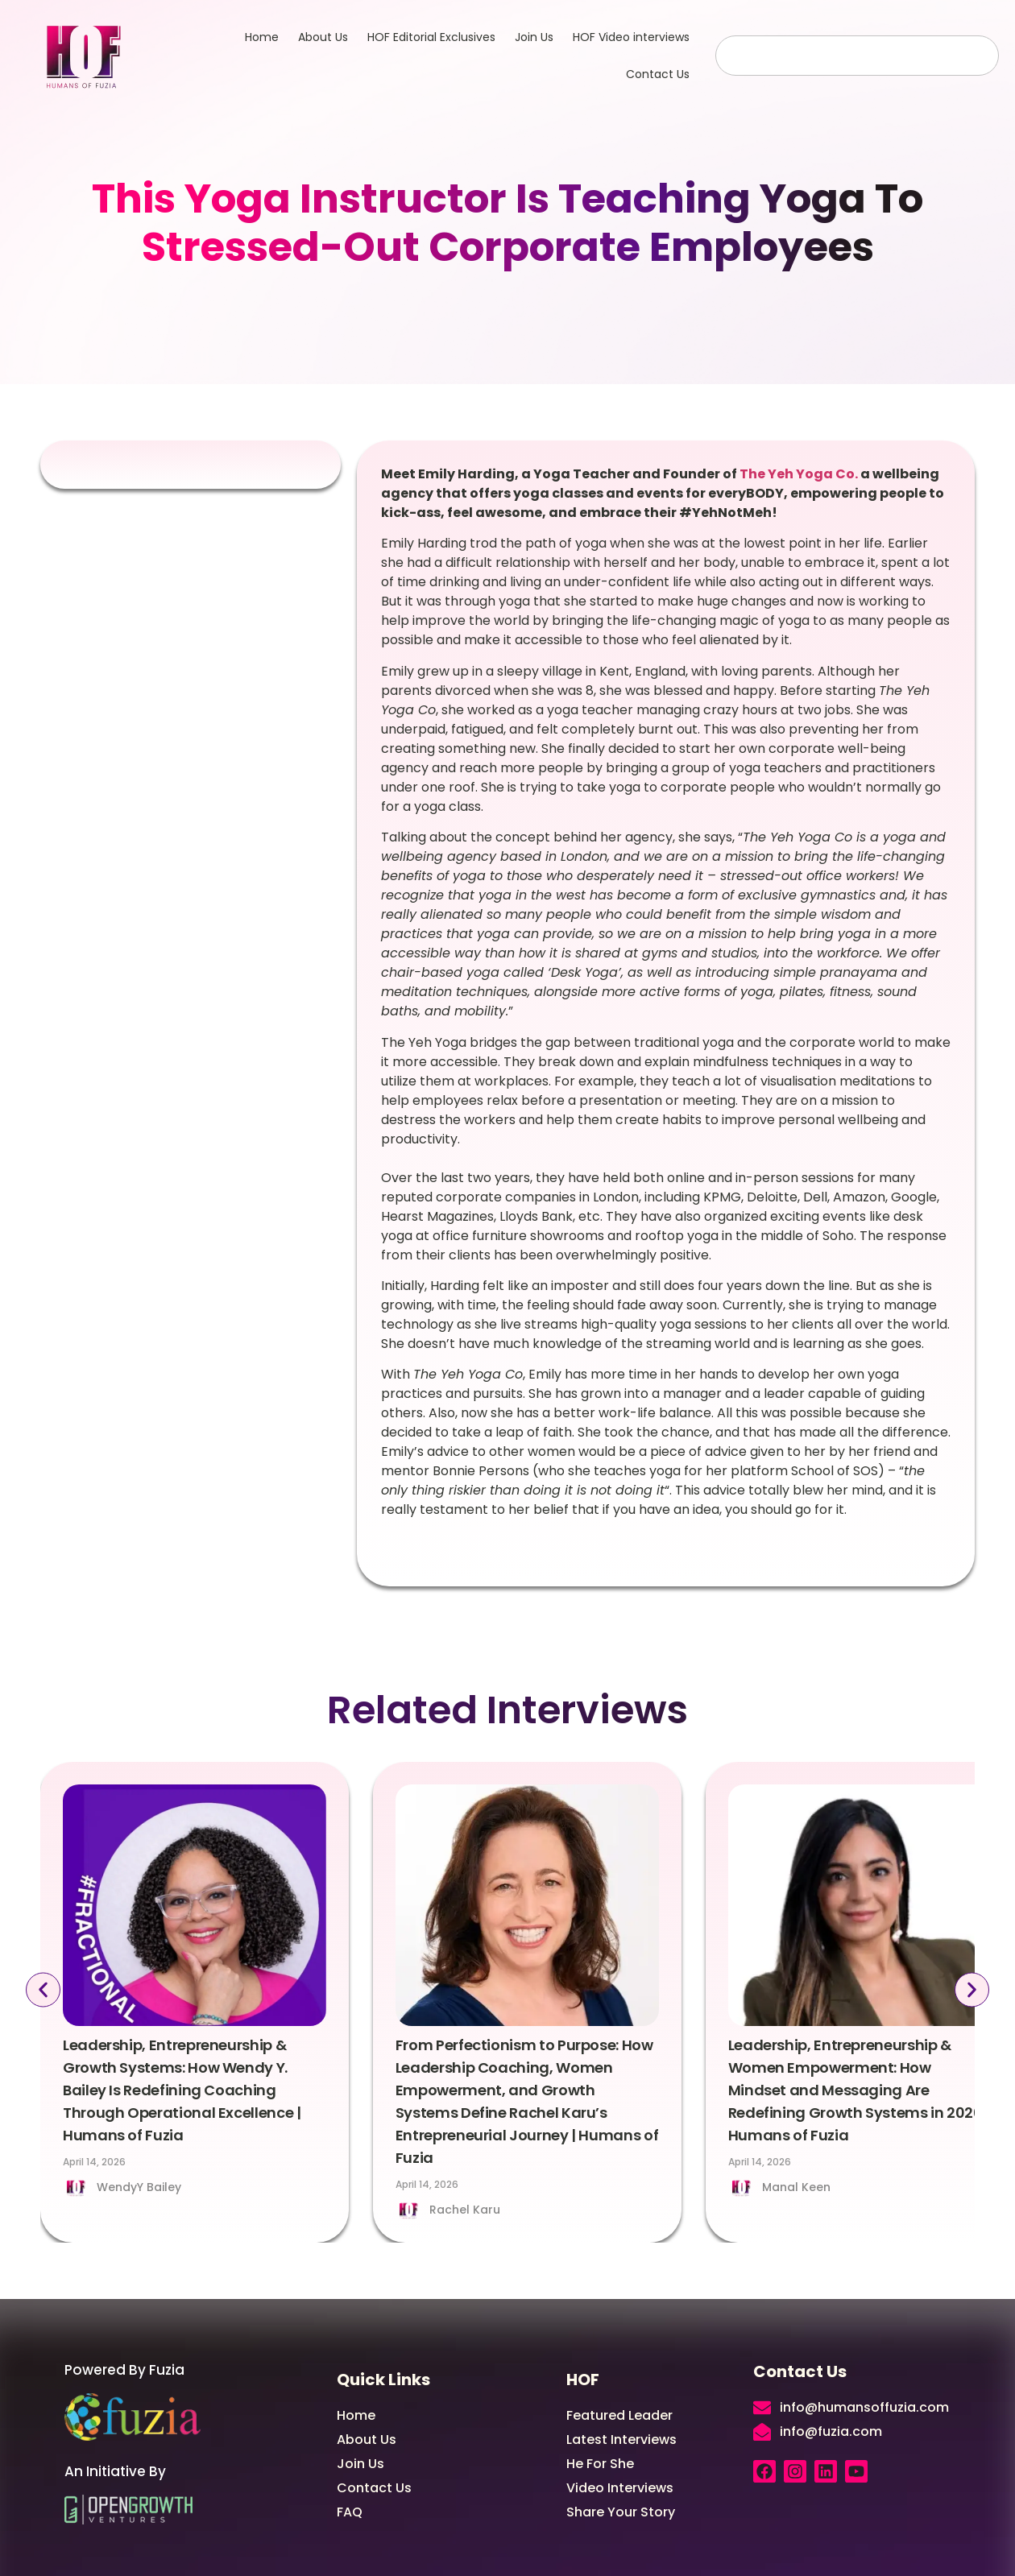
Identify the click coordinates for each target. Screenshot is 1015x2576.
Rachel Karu (464, 2210)
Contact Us (658, 74)
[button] (33, 1990)
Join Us (534, 37)
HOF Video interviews (631, 37)
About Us (323, 37)
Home (262, 37)
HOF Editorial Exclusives (431, 37)
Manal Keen (796, 2187)
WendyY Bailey (139, 2187)
